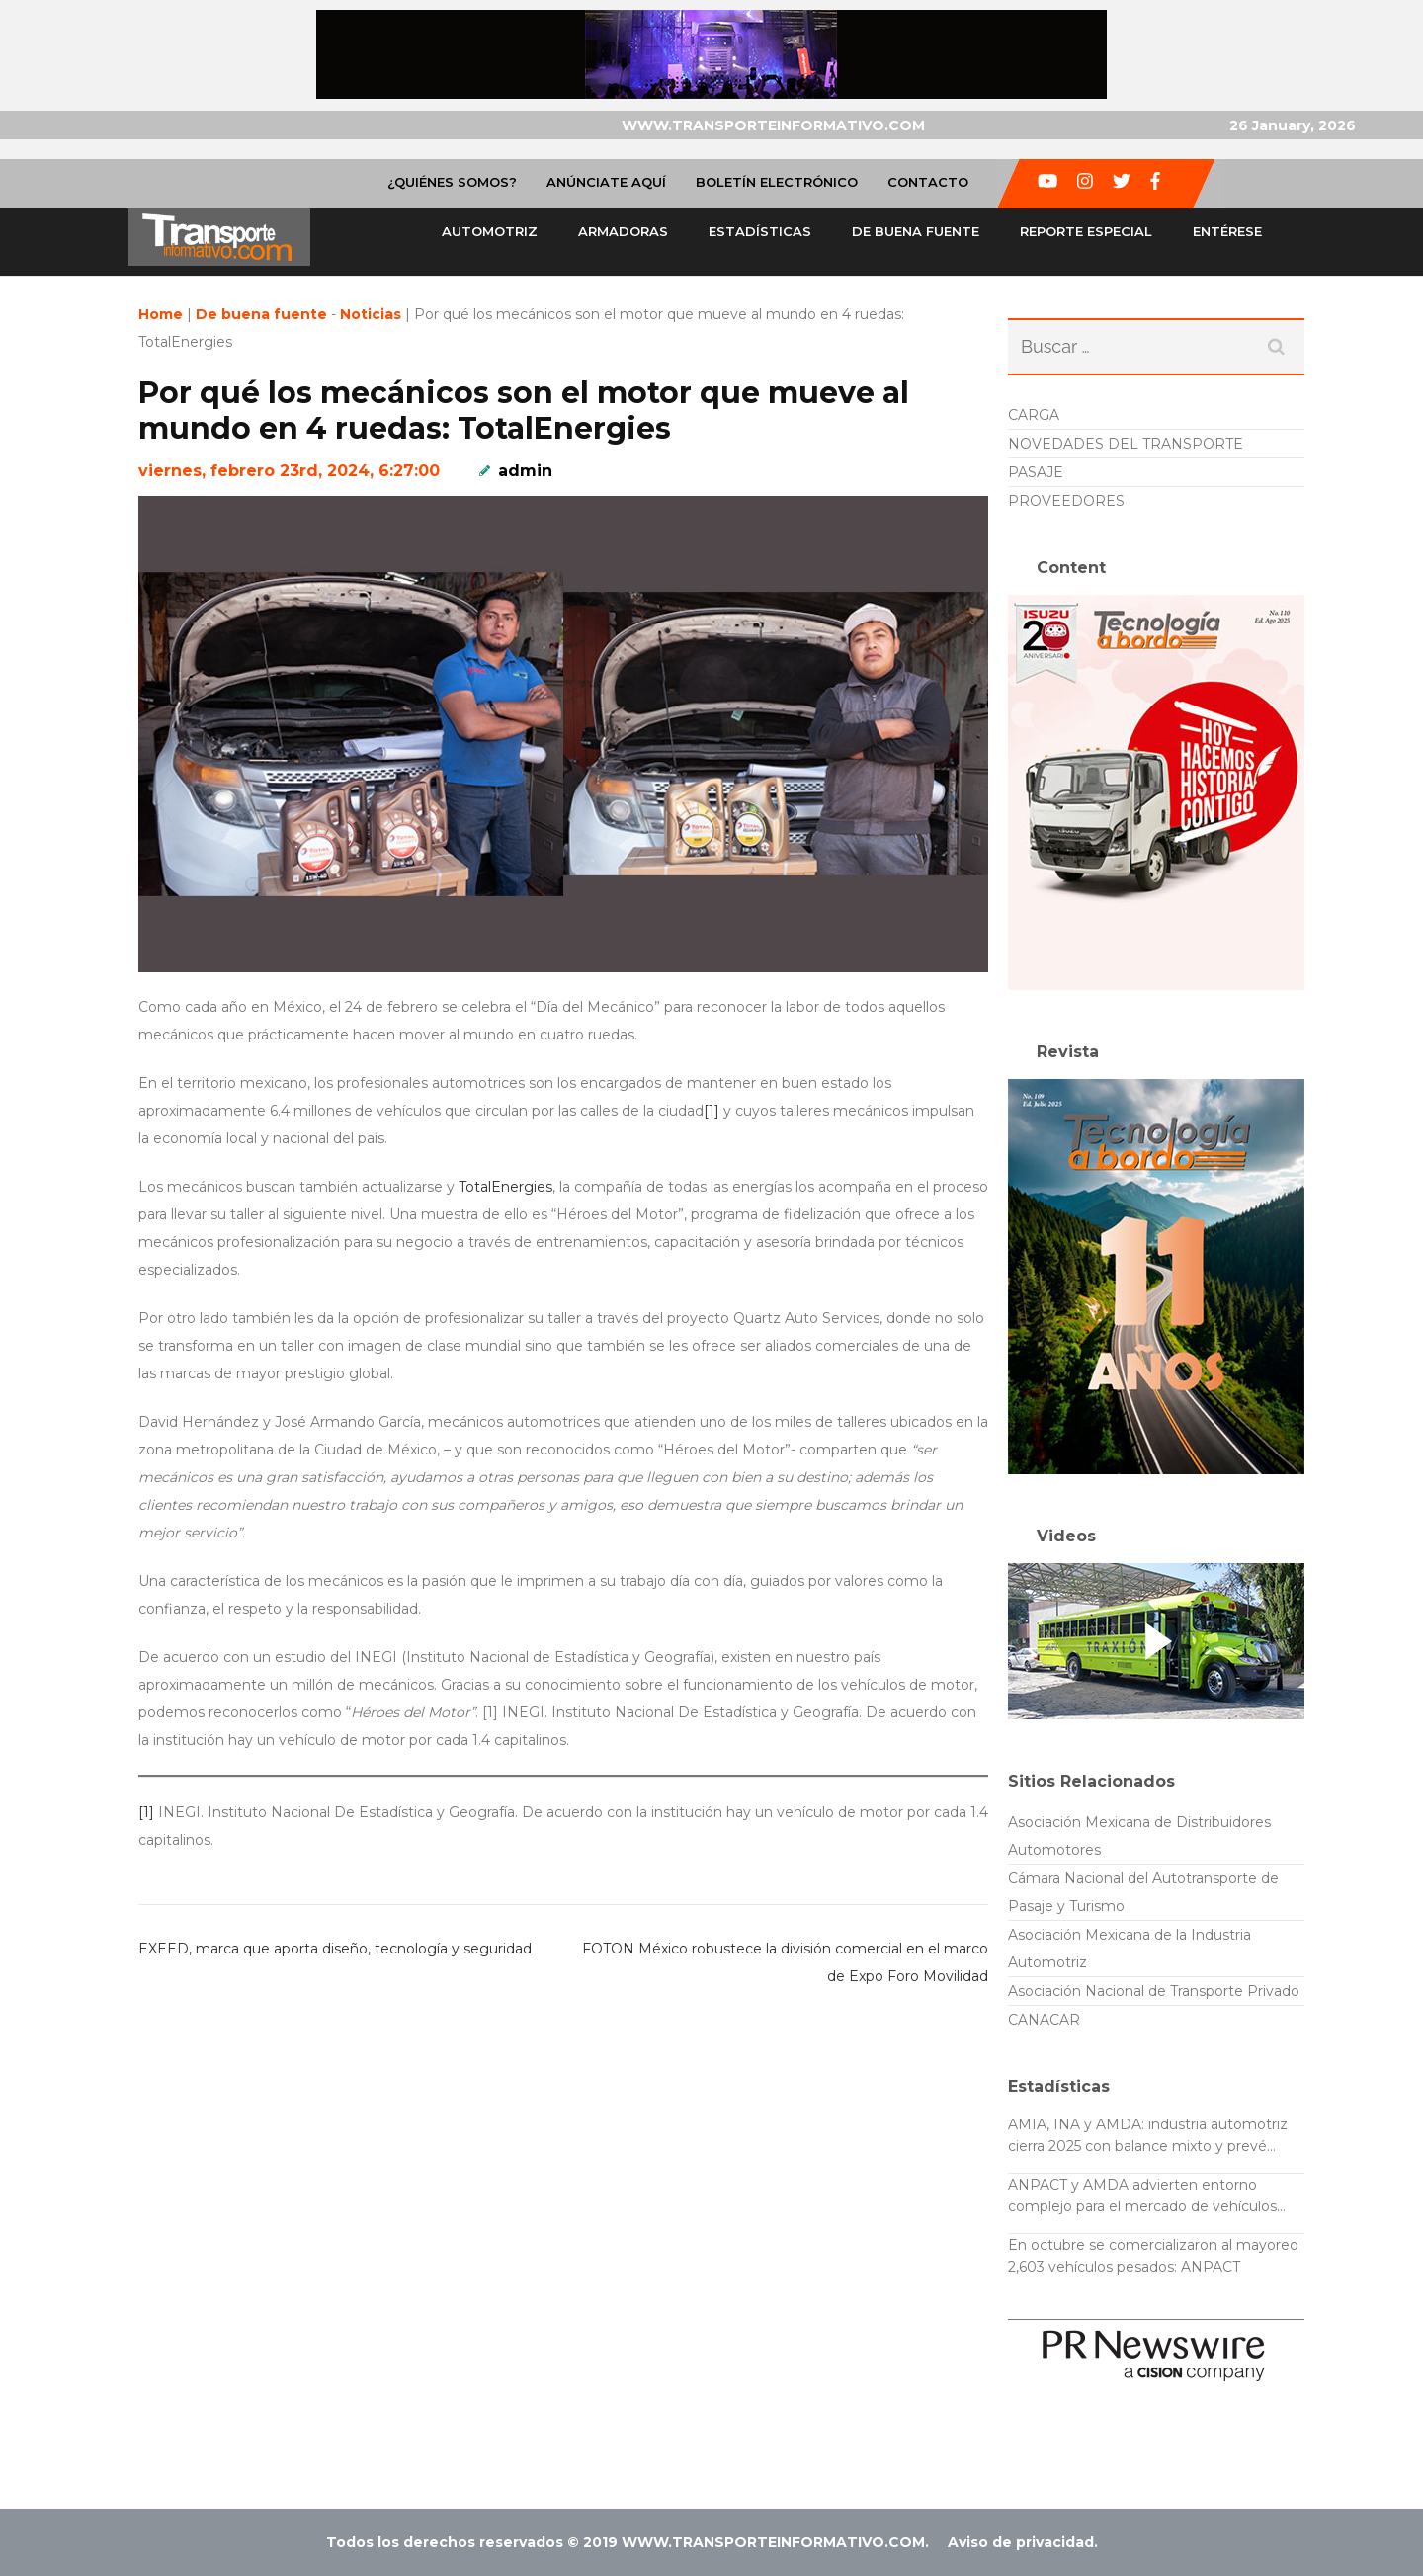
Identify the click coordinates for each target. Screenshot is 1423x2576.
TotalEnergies (505, 1187)
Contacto (927, 182)
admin (525, 470)
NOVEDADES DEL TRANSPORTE (1125, 444)
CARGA (1033, 415)
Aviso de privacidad (1021, 2542)
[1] (711, 1111)
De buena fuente (915, 231)
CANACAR (1044, 2020)
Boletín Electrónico (777, 182)
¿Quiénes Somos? (452, 182)
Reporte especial (1086, 231)
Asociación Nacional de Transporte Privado (1153, 1991)
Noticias (370, 314)
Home (160, 314)
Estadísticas (760, 231)
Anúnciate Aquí (606, 182)
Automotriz (490, 231)
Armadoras (623, 231)
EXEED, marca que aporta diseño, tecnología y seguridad (335, 1948)
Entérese (1227, 231)
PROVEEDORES (1066, 501)
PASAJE (1035, 472)
